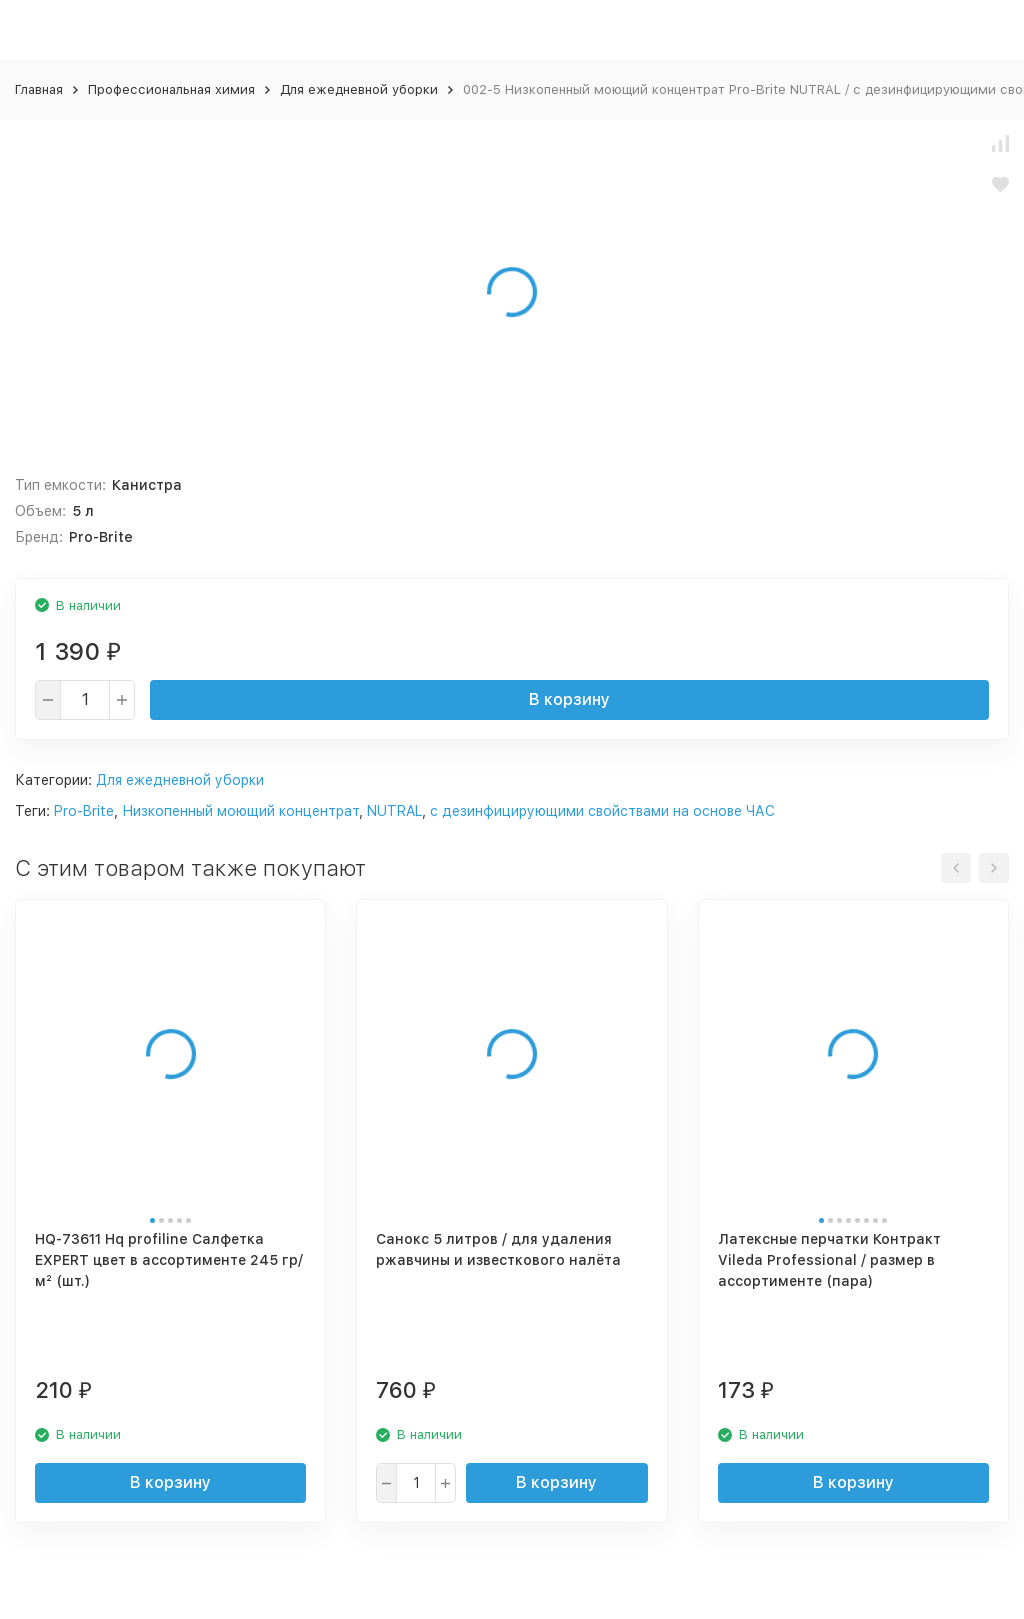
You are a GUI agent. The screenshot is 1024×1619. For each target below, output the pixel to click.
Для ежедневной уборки (359, 89)
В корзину (569, 699)
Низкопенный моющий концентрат (240, 811)
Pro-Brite (84, 811)
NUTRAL (394, 811)
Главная (39, 89)
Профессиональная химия (171, 89)
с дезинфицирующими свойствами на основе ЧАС (602, 811)
